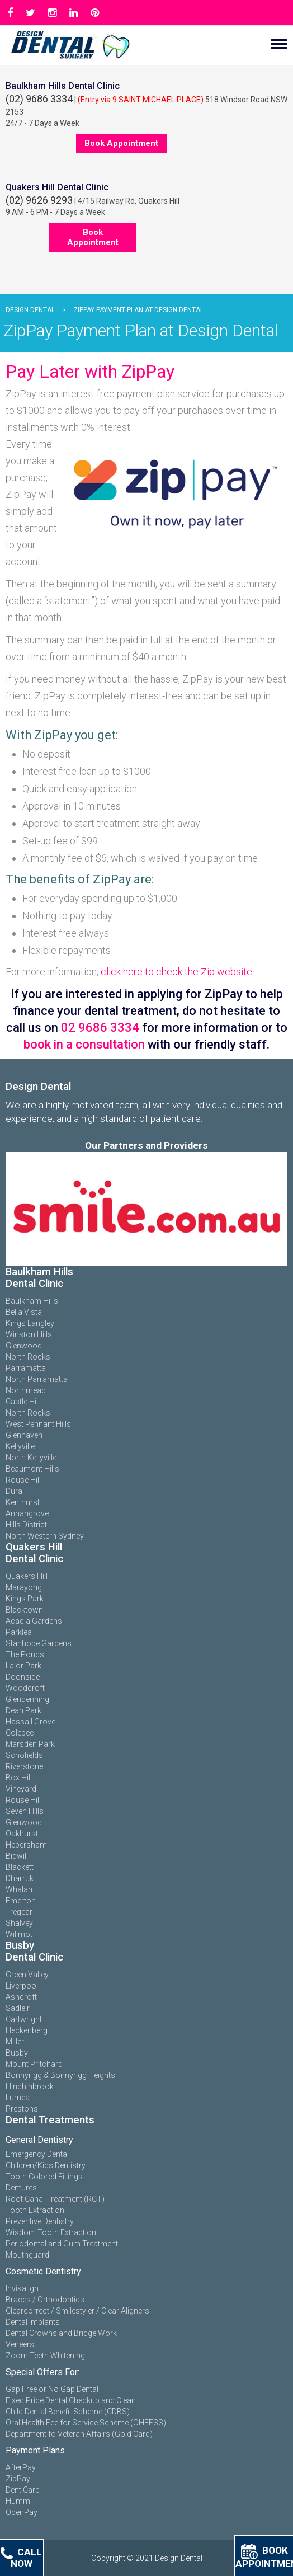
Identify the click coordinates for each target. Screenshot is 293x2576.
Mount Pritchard (34, 2064)
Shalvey (19, 1923)
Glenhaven (24, 1435)
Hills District (26, 1524)
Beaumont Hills (32, 1468)
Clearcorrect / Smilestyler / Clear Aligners (77, 2310)
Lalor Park (23, 1665)
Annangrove (27, 1513)
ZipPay (18, 2478)
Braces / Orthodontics (45, 2299)
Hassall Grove (30, 1721)
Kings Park (25, 1598)
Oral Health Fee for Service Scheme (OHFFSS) (86, 2422)
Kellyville (20, 1446)
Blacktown (24, 1609)
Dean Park (23, 1710)
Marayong (24, 1587)
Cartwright (24, 2019)
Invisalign (22, 2288)
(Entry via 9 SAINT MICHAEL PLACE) (141, 99)
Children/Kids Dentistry (46, 2165)
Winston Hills (29, 1334)
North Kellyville (31, 1457)
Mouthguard (27, 2254)
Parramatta (26, 1368)
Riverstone (24, 1766)
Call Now (21, 2557)
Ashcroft (21, 1996)
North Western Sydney (45, 1535)
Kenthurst (23, 1502)
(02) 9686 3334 (39, 99)
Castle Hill (23, 1401)
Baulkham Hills (32, 1300)
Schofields (24, 1755)
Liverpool (22, 1985)
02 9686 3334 (100, 1028)
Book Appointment (121, 143)
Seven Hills (25, 1811)
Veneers (20, 2344)
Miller (15, 2041)
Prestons (22, 2108)
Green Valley (27, 1974)
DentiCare (22, 2489)
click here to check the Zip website (176, 971)
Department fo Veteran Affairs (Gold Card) (79, 2433)
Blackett (20, 1867)
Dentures (21, 2187)
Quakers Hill (27, 1576)
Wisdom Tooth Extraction (51, 2232)
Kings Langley (30, 1323)
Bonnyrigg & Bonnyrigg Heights (60, 2075)
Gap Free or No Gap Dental (52, 2389)
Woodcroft (25, 1688)
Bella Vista (24, 1312)
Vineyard (21, 1788)
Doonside (23, 1676)
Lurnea (18, 2097)
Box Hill (19, 1777)
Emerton (21, 1900)
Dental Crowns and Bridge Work (61, 2333)
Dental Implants (33, 2322)
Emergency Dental (37, 2154)
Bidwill (17, 1855)
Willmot (19, 1934)
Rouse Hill (23, 1479)
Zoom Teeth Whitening (45, 2355)
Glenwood (24, 1345)
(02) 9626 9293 (39, 200)
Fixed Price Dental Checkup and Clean (71, 2400)
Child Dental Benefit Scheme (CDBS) (68, 2411)
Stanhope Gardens (39, 1643)
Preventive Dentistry (40, 2221)
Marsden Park (30, 1744)
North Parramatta (37, 1379)
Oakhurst (22, 1833)
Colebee (20, 1732)
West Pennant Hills (38, 1423)
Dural (15, 1491)
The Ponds (25, 1654)
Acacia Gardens (34, 1620)
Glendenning (27, 1699)
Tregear (19, 1911)
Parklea (19, 1632)
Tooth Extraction (35, 2210)
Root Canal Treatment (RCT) (55, 2198)
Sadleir (18, 2008)
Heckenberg (27, 2030)
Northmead (26, 1390)
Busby (17, 2052)
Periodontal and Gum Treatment (62, 2243)
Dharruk (20, 1878)
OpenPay (21, 2512)
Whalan (19, 1889)
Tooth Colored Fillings (44, 2176)
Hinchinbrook (30, 2086)
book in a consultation (84, 1044)
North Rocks (28, 1356)
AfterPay (21, 2467)
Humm (18, 2501)
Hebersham (26, 1844)
